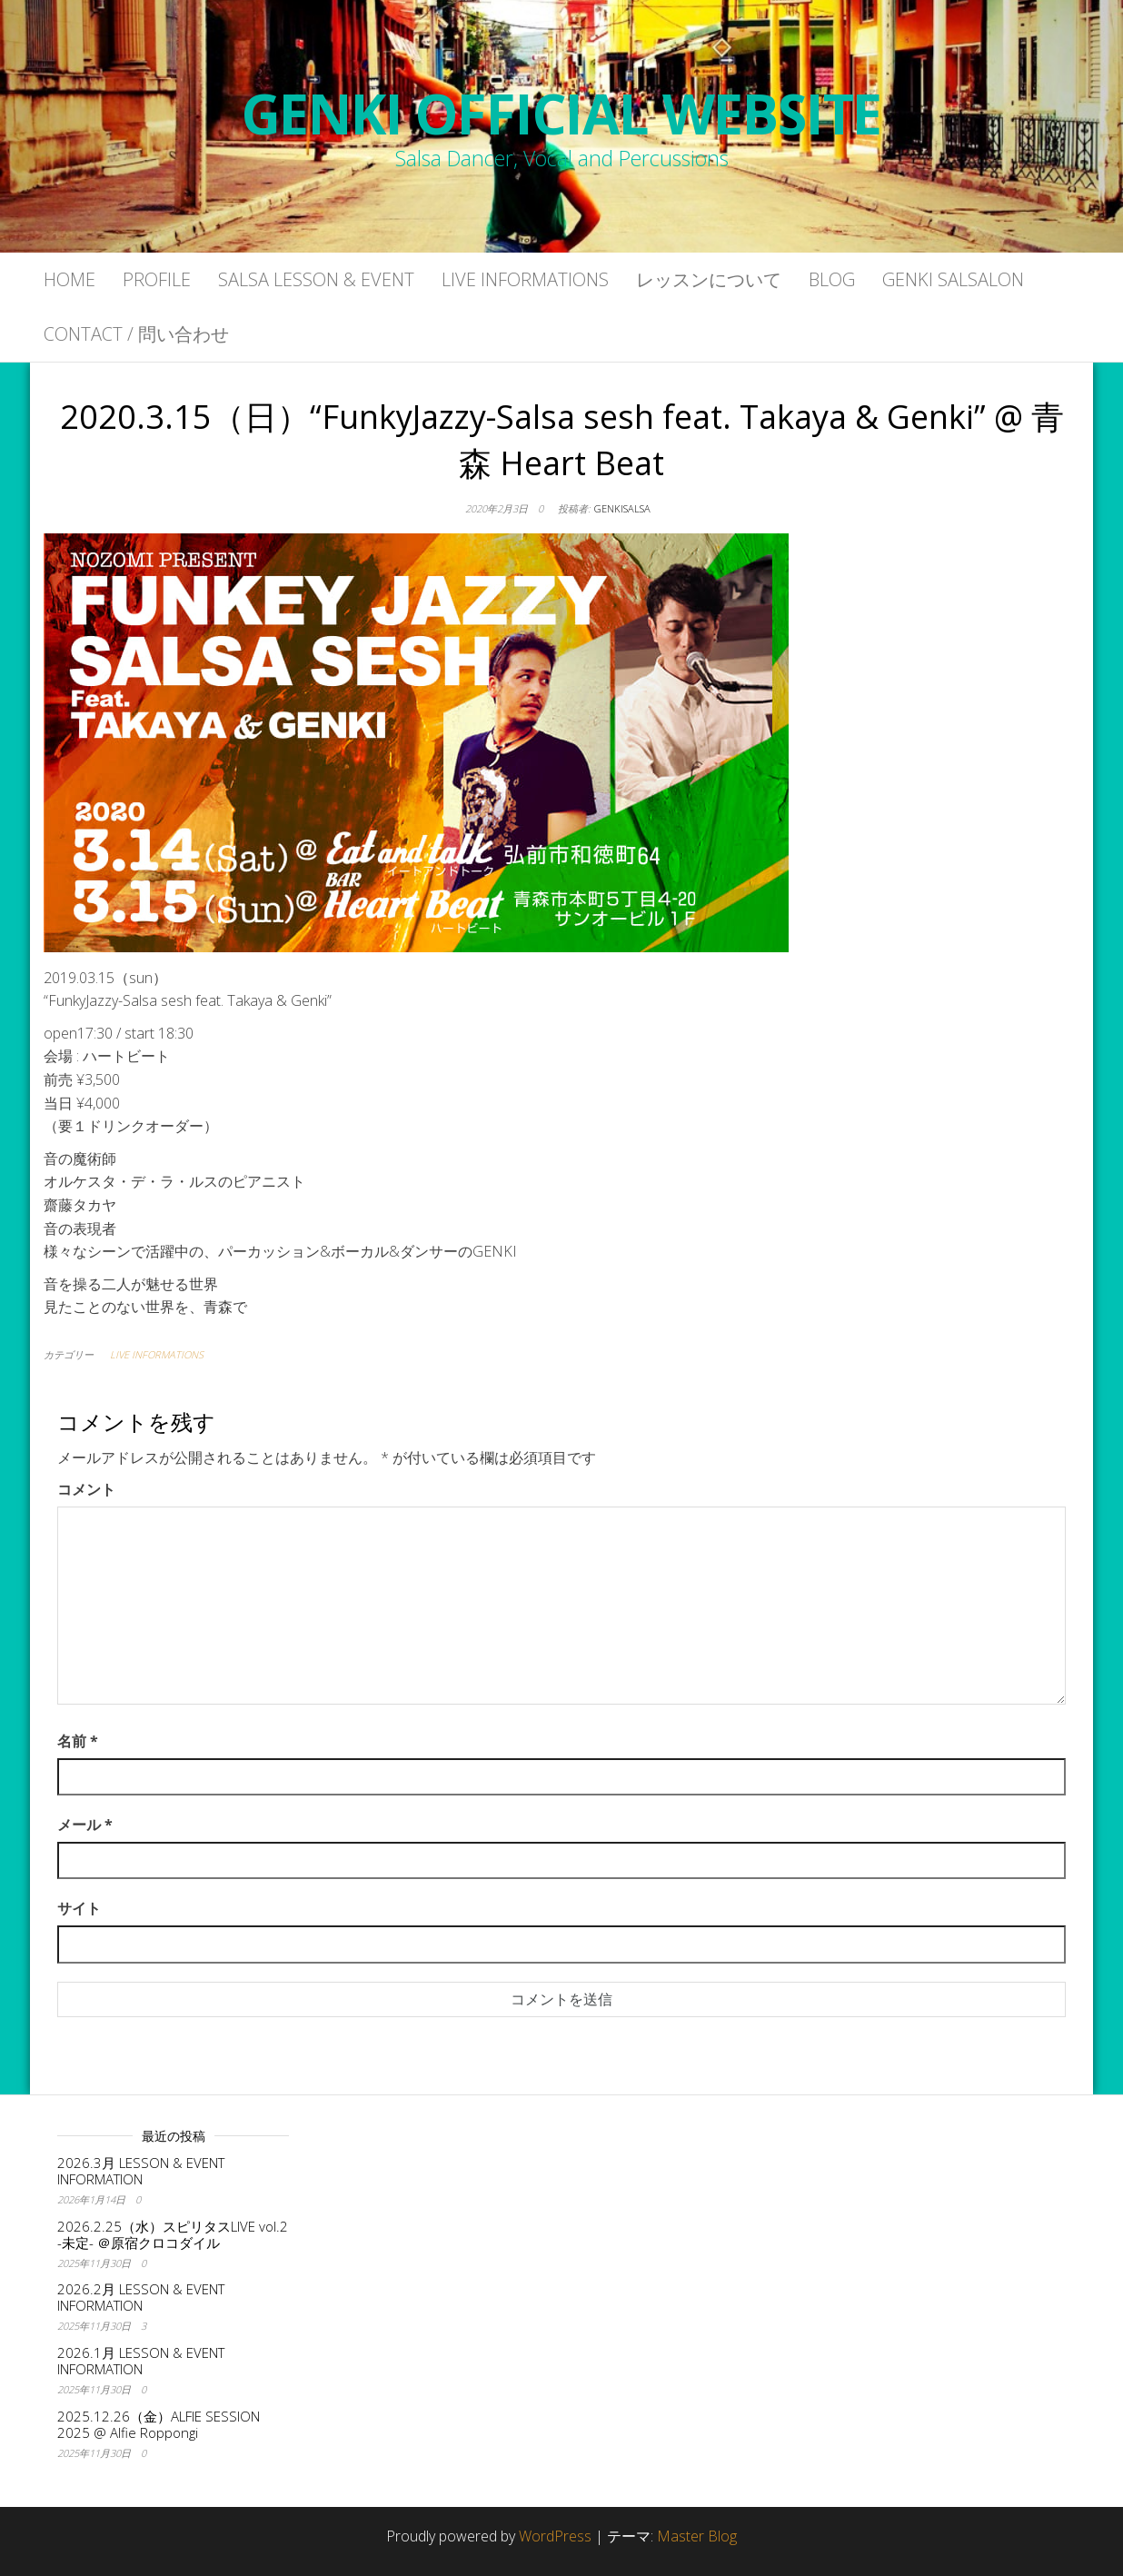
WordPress (555, 2536)
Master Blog (697, 2536)
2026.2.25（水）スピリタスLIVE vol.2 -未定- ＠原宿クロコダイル (172, 2234)
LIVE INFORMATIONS (157, 1354)
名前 (77, 1741)
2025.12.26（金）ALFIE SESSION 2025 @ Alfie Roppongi (158, 2424)
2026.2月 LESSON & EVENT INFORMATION (140, 2297)
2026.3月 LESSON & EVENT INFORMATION (140, 2170)
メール (85, 1825)
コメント (86, 1489)
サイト (79, 1908)
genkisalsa (622, 508)
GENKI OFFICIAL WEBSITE (562, 113)
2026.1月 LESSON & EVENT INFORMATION (140, 2360)
